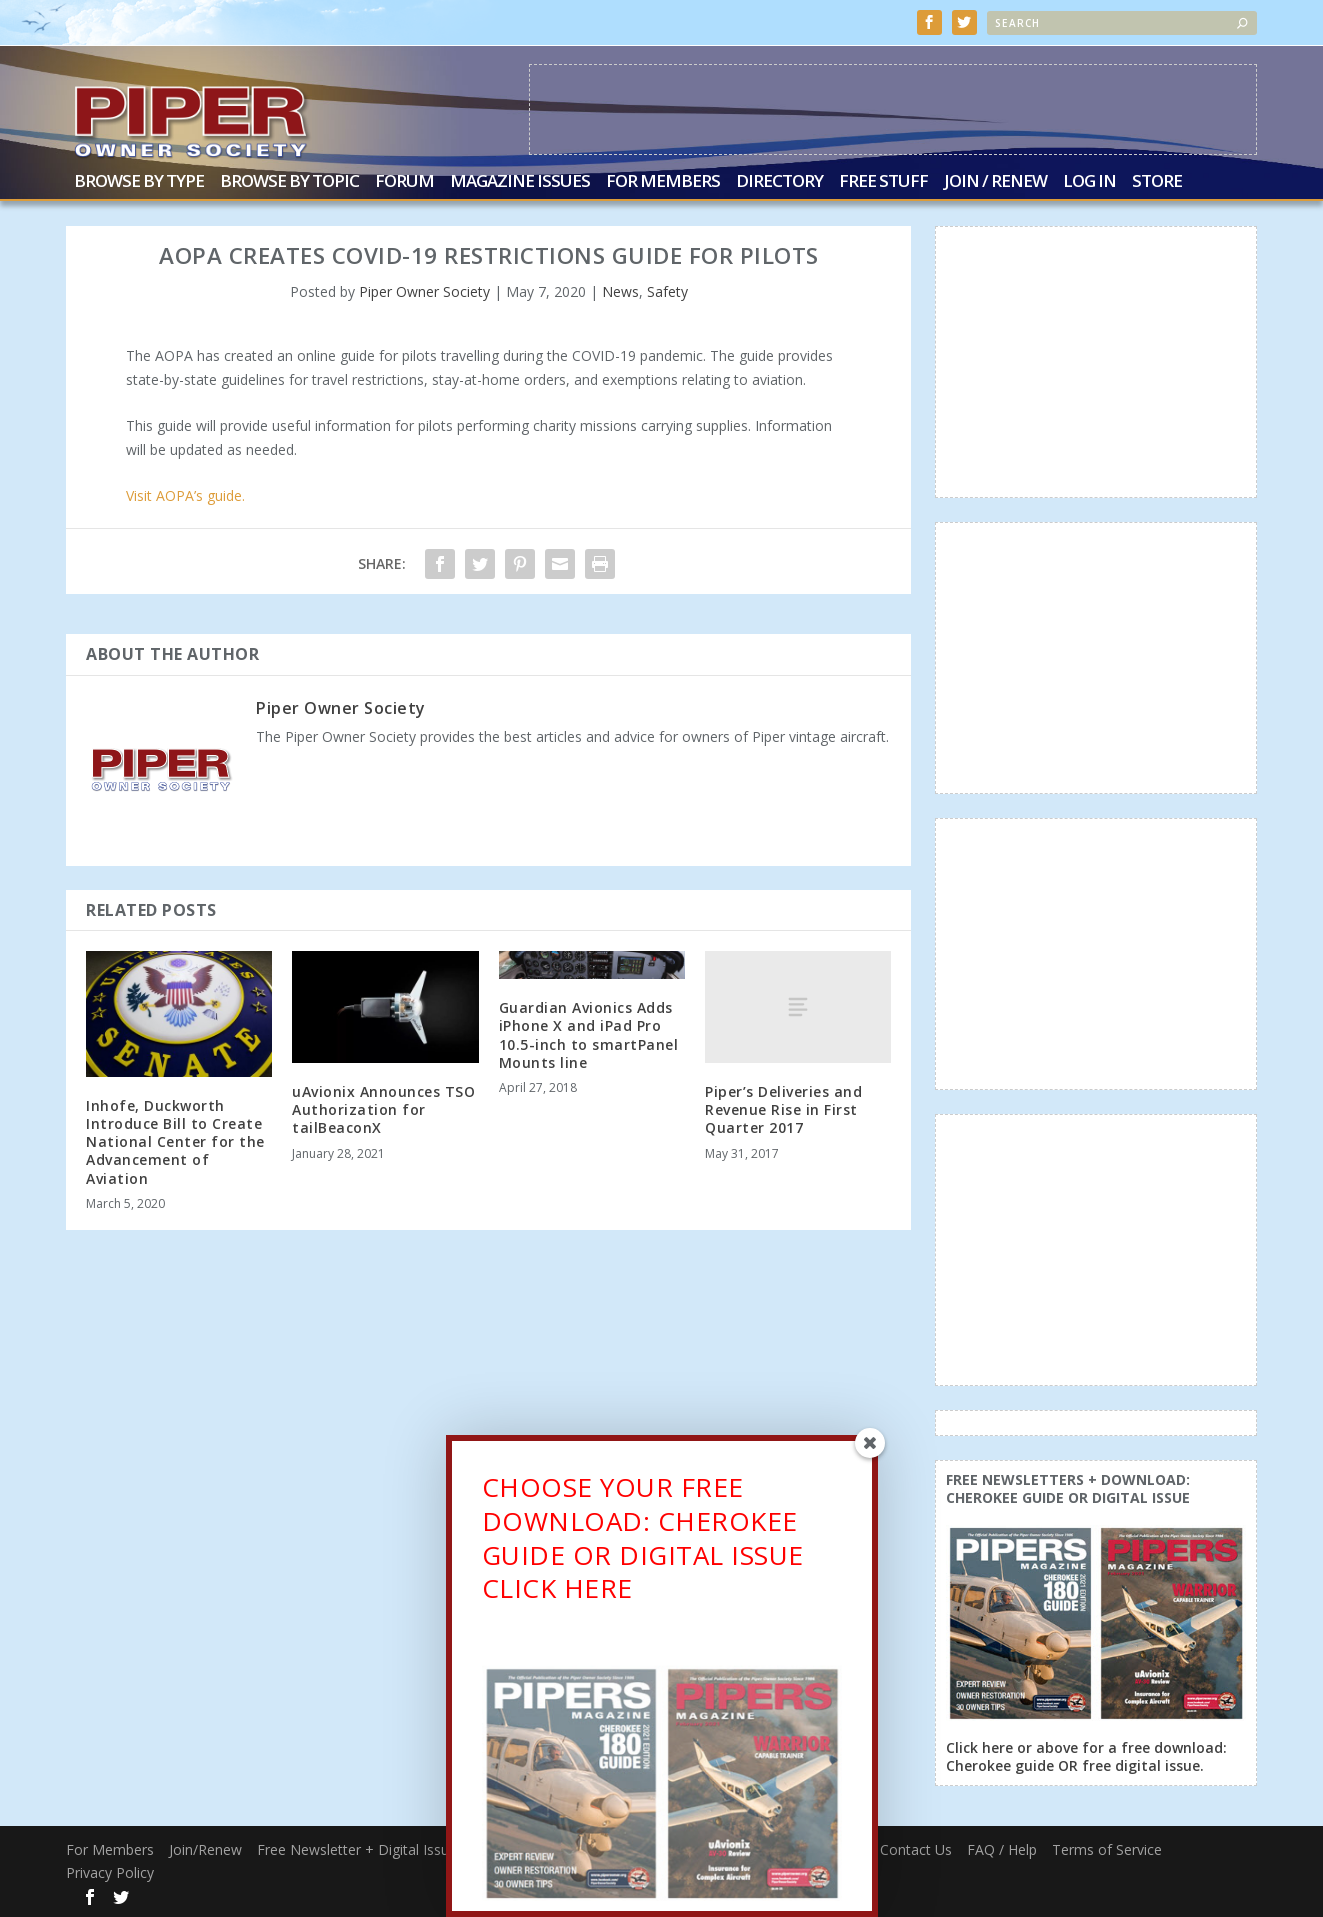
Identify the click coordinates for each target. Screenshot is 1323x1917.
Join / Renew (995, 182)
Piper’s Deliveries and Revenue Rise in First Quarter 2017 (783, 1109)
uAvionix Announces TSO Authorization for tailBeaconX (383, 1109)
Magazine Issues (520, 182)
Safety (667, 291)
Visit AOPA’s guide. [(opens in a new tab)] (185, 495)
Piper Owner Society (424, 291)
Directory (779, 182)
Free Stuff (883, 182)
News (620, 291)
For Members (663, 182)
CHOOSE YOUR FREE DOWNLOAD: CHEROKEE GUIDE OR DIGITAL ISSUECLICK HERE (643, 1543)
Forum (404, 182)
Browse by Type (139, 182)
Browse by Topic (289, 182)
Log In (1089, 182)
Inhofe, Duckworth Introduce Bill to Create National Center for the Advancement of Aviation (175, 1141)
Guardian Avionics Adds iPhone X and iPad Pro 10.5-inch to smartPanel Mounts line (589, 1035)
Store (1157, 182)
